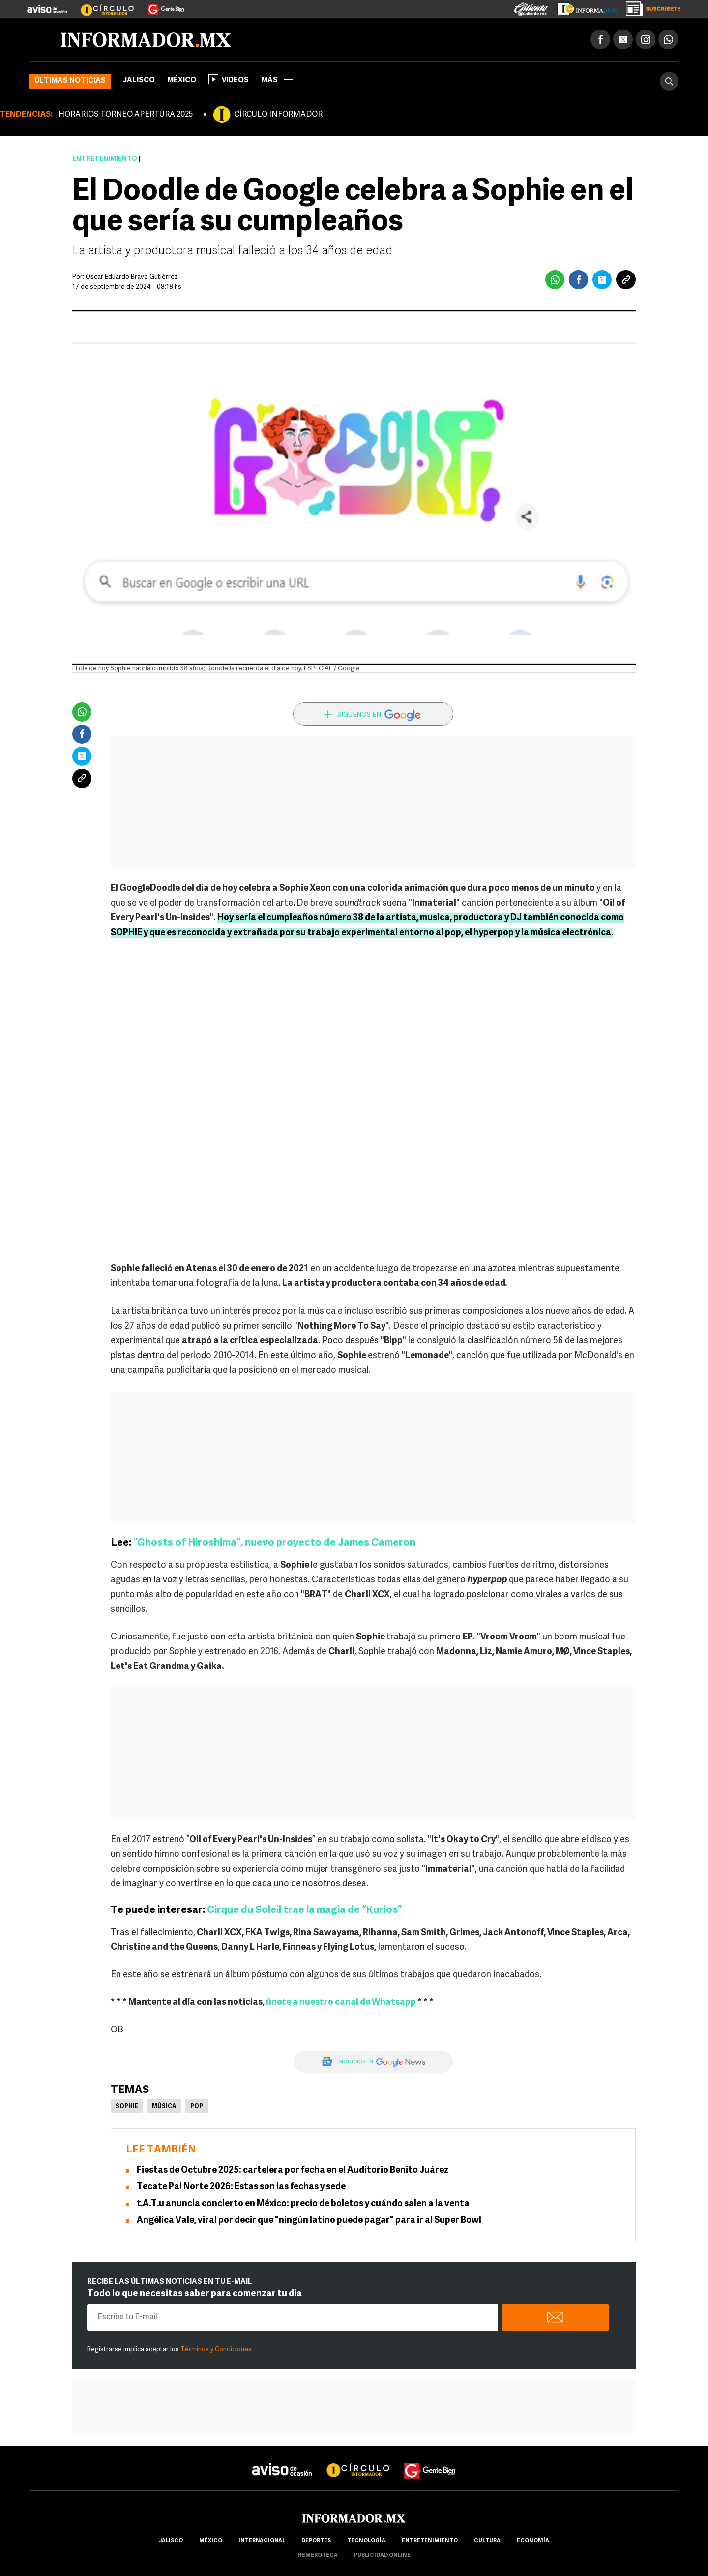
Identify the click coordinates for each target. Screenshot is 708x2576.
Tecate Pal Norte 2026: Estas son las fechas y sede (241, 2187)
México (181, 80)
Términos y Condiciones (216, 2349)
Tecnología (366, 2541)
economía (533, 2541)
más (277, 80)
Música (164, 2107)
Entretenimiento (104, 159)
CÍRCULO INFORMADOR (278, 115)
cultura (487, 2541)
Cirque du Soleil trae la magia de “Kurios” (304, 1910)
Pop (196, 2107)
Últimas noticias (70, 81)
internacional (261, 2541)
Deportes (316, 2541)
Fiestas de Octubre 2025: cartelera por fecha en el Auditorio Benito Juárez (293, 2170)
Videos (228, 79)
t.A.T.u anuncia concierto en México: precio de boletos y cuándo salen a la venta (303, 2204)
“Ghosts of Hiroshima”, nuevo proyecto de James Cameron (274, 1543)
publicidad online (382, 2555)
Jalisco (139, 80)
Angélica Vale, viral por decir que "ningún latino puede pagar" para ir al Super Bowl (309, 2220)
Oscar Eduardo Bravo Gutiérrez (132, 277)
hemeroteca (317, 2555)
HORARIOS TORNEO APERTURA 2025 (126, 115)
